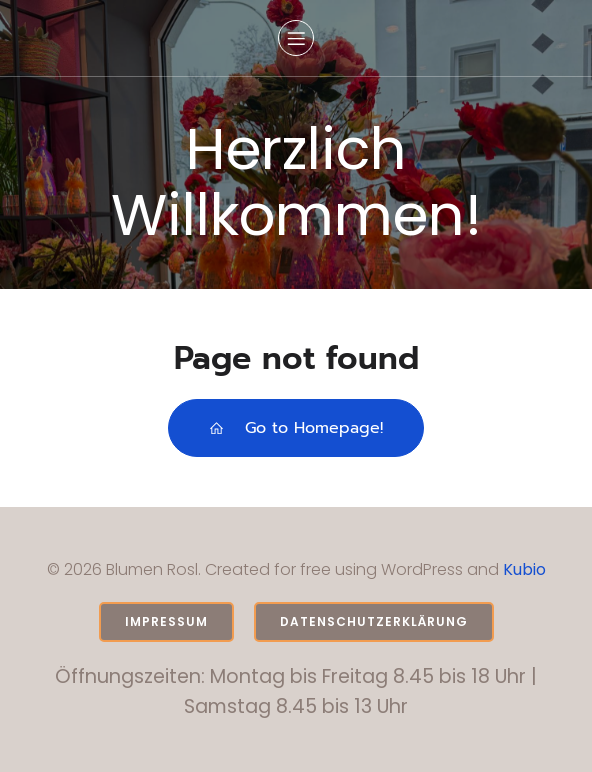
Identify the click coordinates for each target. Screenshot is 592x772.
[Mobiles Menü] (296, 38)
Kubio (524, 569)
